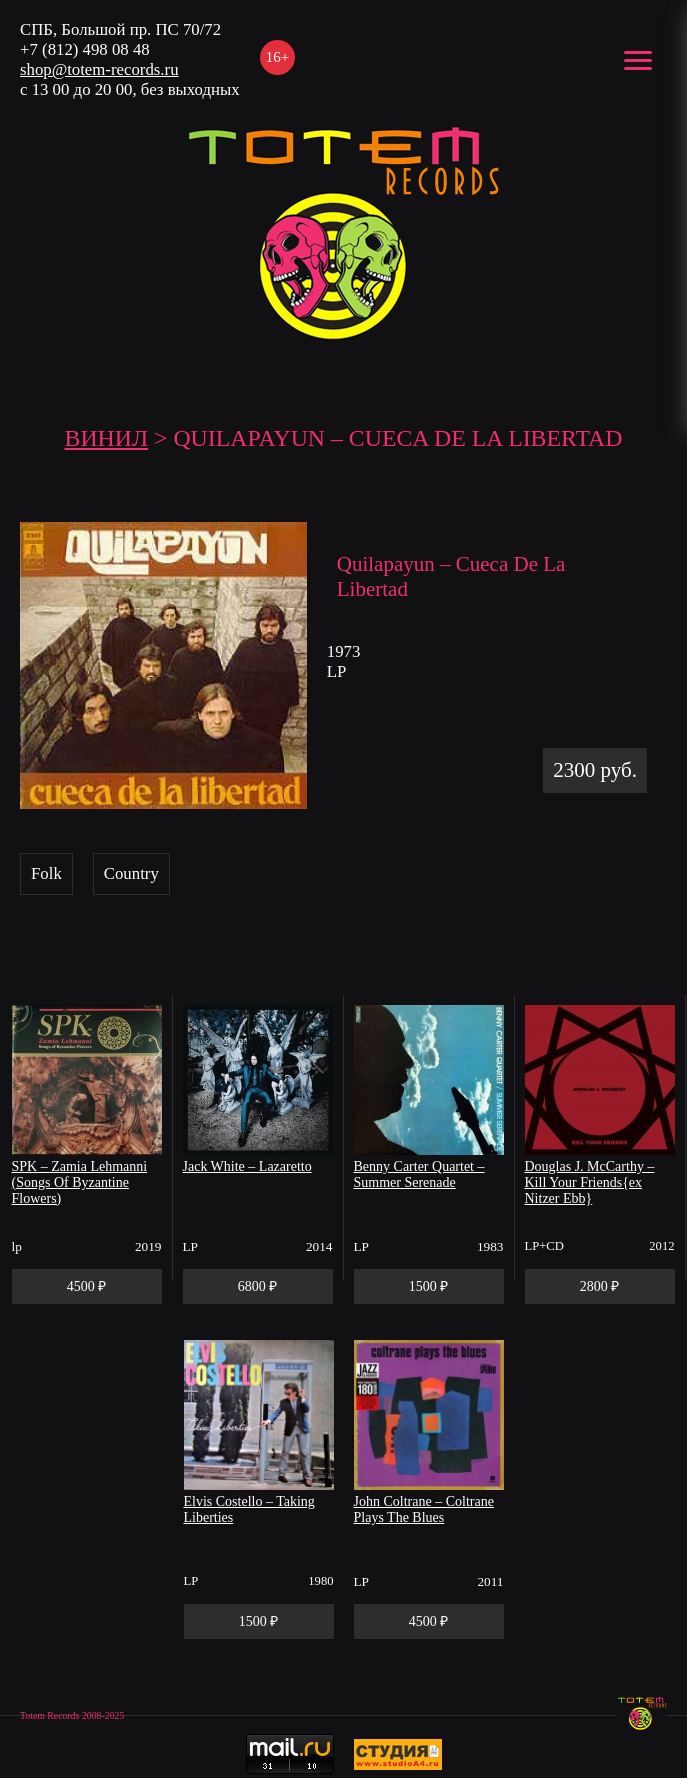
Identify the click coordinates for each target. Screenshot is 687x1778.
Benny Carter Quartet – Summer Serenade (419, 1174)
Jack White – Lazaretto (247, 1166)
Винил (107, 438)
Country (131, 873)
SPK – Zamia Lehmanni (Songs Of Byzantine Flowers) (80, 1182)
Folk (46, 873)
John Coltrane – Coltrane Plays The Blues (424, 1509)
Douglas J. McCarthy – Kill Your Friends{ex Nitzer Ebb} (590, 1182)
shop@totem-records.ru (99, 69)
